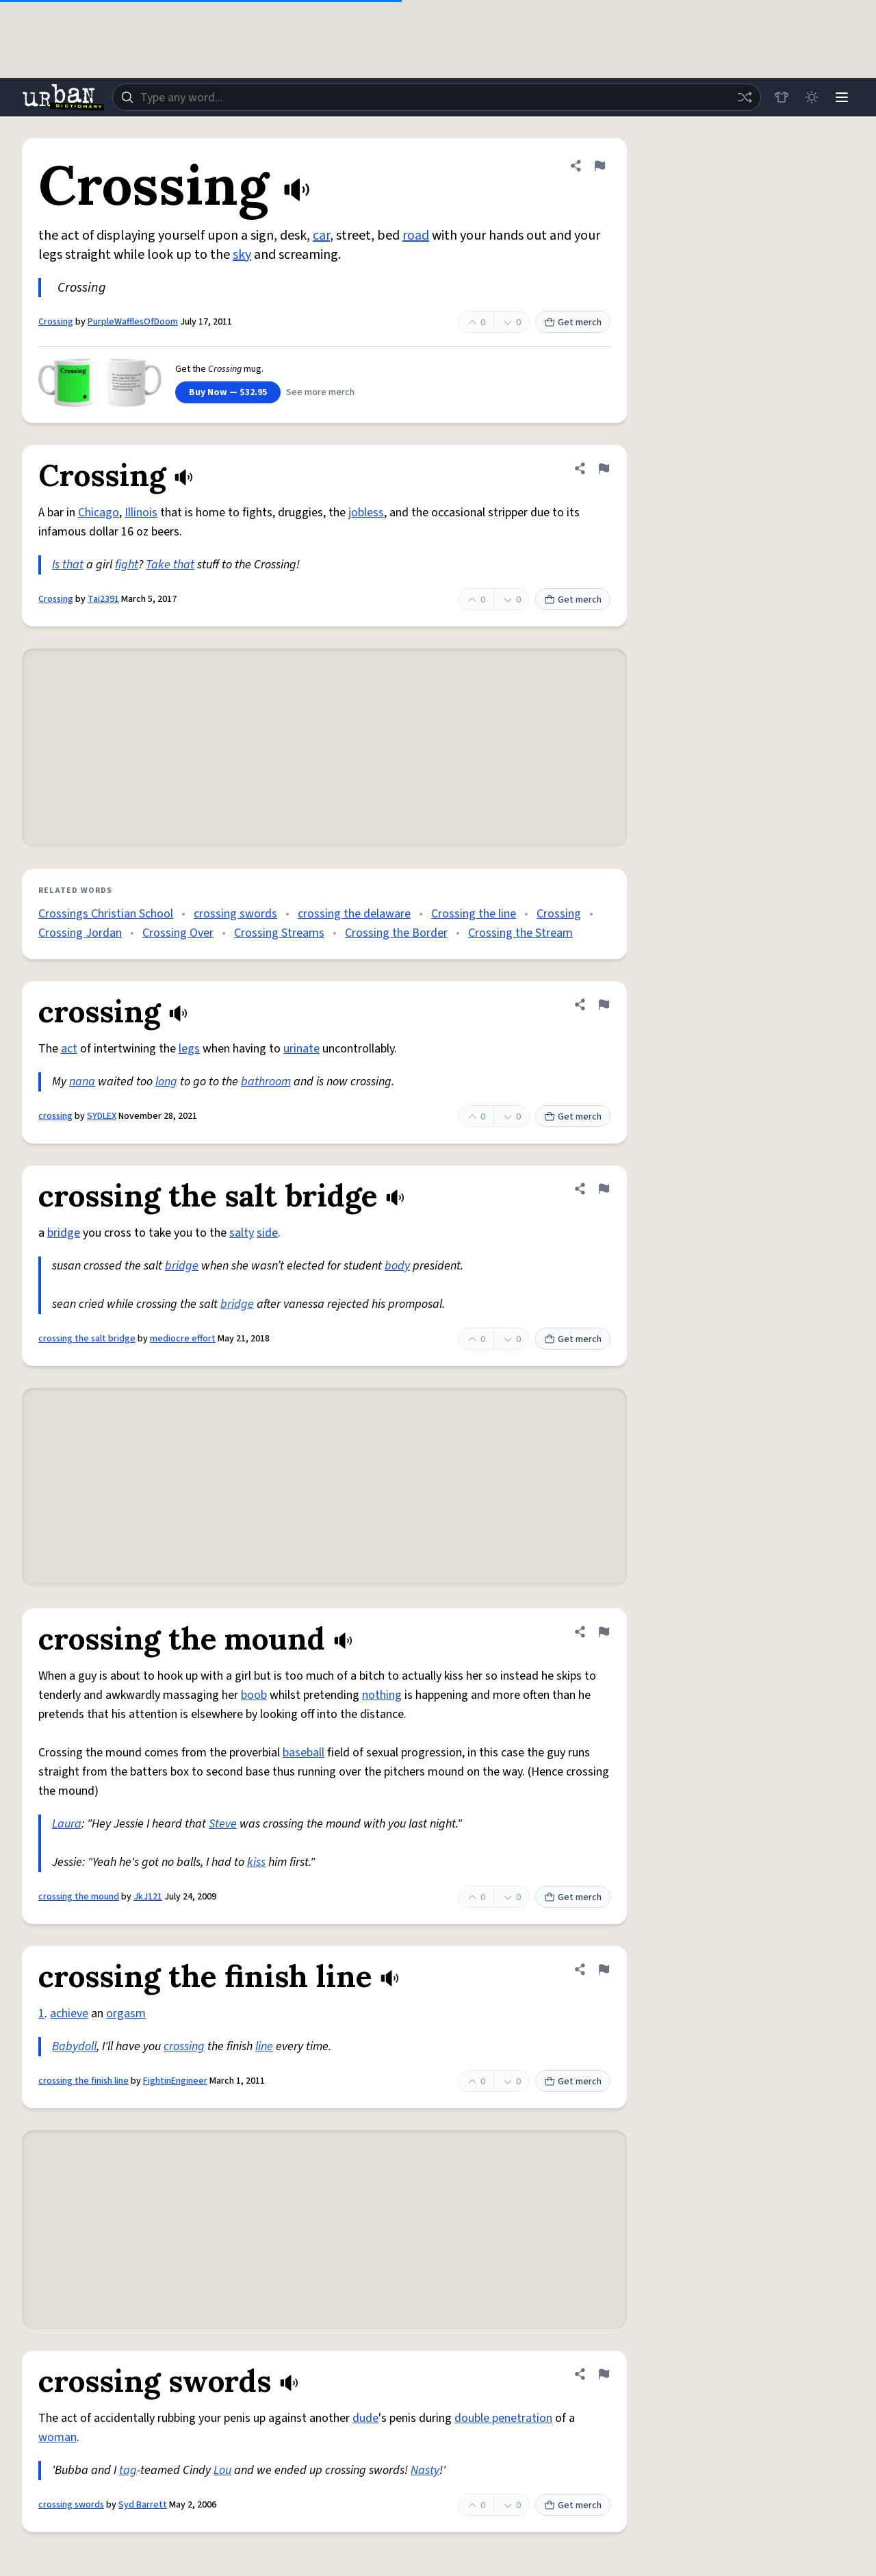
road (415, 235)
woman (57, 2437)
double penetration (503, 2418)
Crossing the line (473, 913)
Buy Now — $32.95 (228, 392)
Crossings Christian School (105, 913)
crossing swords (235, 913)
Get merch (573, 322)
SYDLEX (101, 1116)
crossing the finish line (83, 2081)
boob (254, 1695)
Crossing (55, 322)
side (267, 1232)
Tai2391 (103, 599)
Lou (222, 2470)
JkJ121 (147, 1897)
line (264, 2046)
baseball (303, 1752)
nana (82, 1081)
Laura (66, 1823)
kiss (256, 1862)
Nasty (425, 2470)
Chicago (98, 512)
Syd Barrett (142, 2505)
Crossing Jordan (80, 933)
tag (128, 2470)
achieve (69, 2013)
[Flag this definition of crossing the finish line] (604, 1969)
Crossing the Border (396, 933)
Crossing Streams (279, 933)
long (166, 1081)
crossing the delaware (354, 913)
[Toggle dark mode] (811, 97)
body (397, 1265)
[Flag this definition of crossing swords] (604, 2374)
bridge (63, 1232)
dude (365, 2418)
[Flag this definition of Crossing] (599, 166)
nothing (382, 1695)
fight (126, 564)
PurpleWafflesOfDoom (133, 322)
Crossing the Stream (520, 933)
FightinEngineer (175, 2081)
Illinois (141, 512)
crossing (55, 1116)
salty (241, 1232)
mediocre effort (183, 1339)
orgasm (126, 2013)
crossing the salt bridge (87, 1339)
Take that (170, 564)
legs (189, 1048)
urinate (301, 1048)
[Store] (781, 97)
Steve (223, 1823)
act (69, 1048)
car (321, 235)
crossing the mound (78, 1897)
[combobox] (436, 97)
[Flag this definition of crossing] (604, 1004)
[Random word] (744, 97)
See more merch (320, 392)
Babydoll (74, 2046)
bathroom (266, 1081)
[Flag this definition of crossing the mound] (604, 1632)
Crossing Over (178, 933)
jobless (366, 512)
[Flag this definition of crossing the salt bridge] (604, 1189)
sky (242, 254)
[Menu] (841, 97)
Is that (67, 564)
